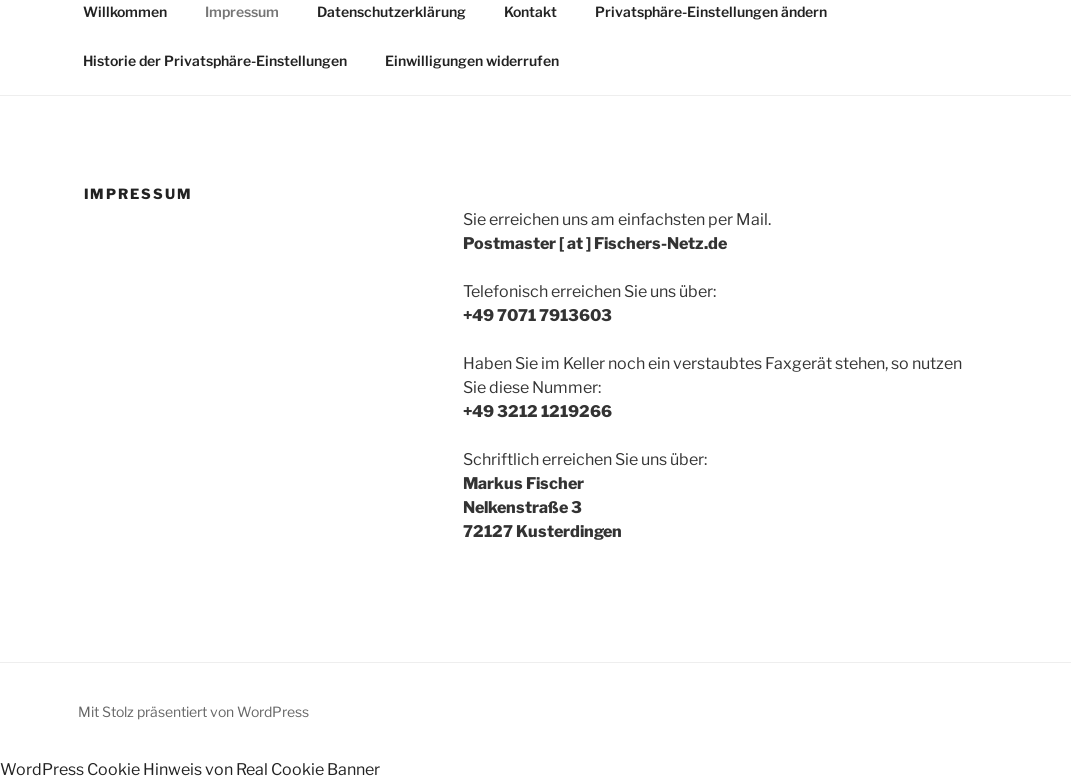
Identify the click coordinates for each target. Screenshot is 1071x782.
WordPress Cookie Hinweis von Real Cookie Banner (190, 769)
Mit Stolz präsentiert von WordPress (193, 711)
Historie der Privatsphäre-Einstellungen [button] (215, 60)
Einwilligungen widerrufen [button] (472, 60)
